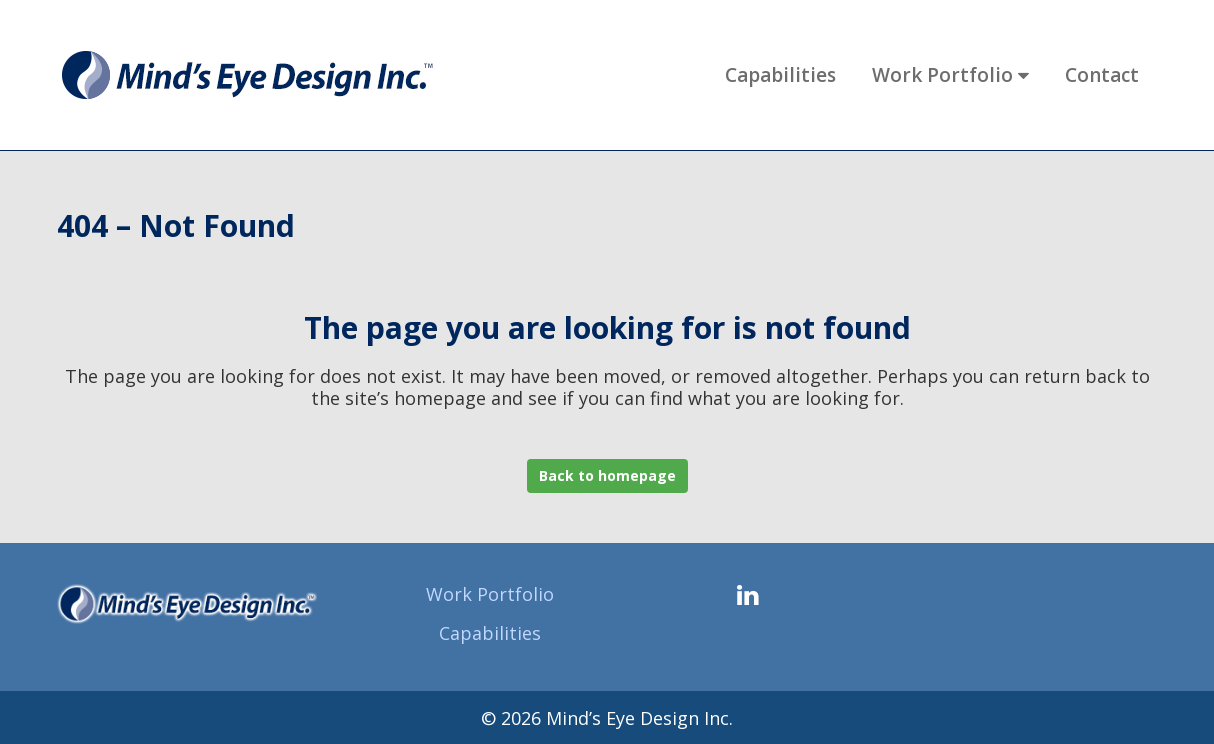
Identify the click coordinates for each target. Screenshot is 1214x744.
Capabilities (490, 633)
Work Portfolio (490, 594)
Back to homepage (607, 475)
